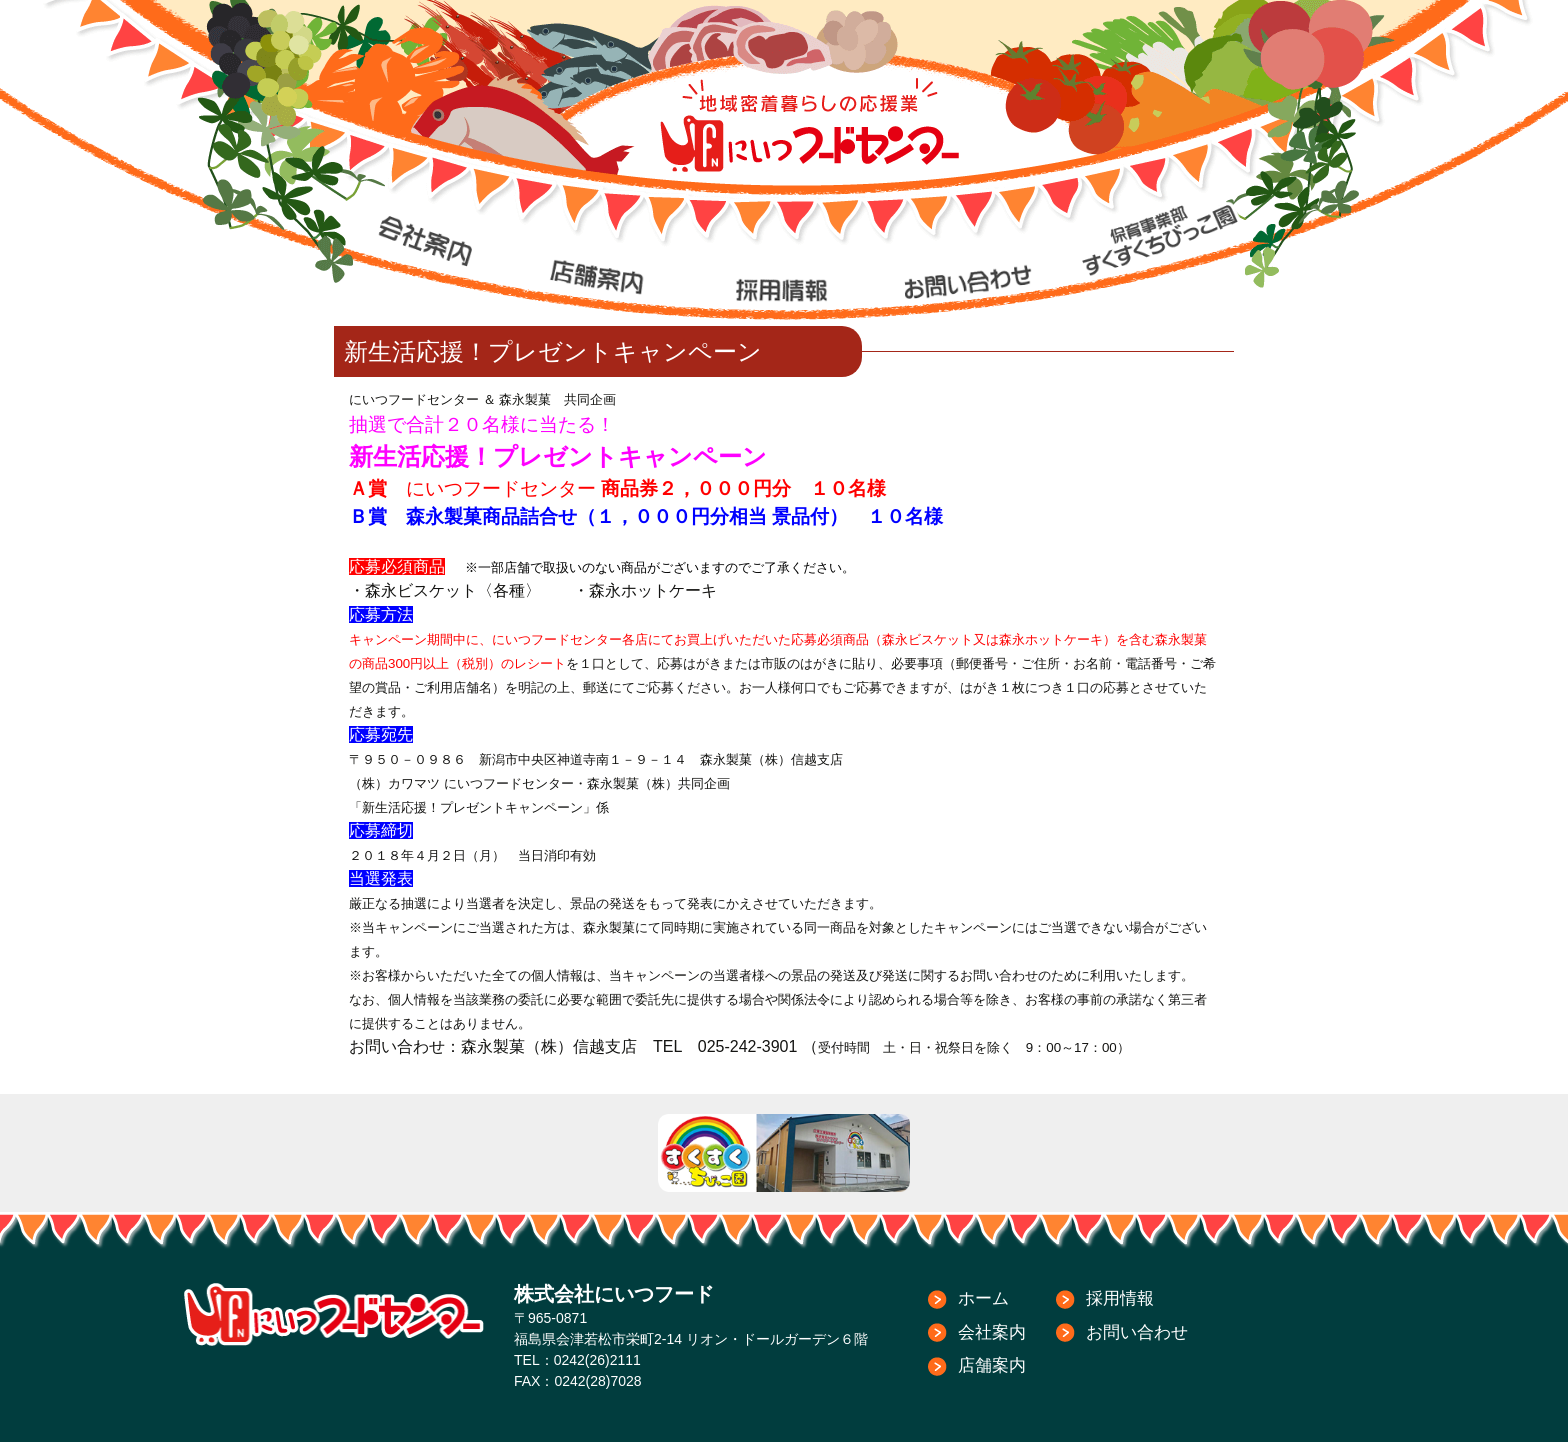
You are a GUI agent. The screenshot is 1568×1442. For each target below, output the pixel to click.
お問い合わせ (1137, 1332)
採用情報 (1120, 1298)
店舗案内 (992, 1365)
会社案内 (992, 1332)
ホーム (983, 1298)
